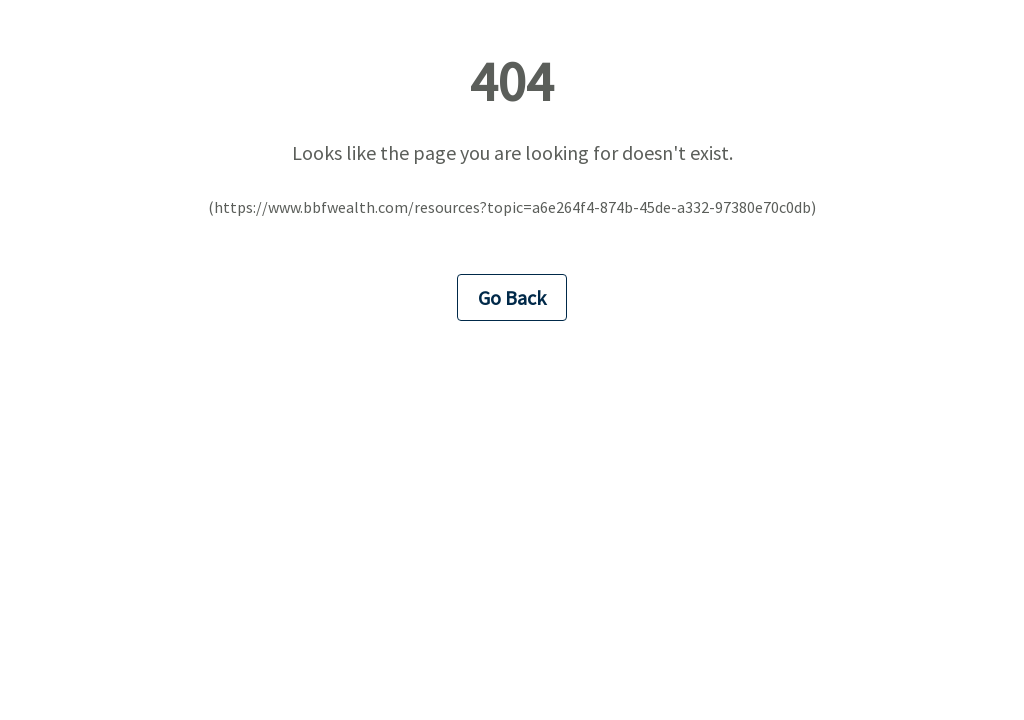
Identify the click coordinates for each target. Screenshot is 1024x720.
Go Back (512, 297)
